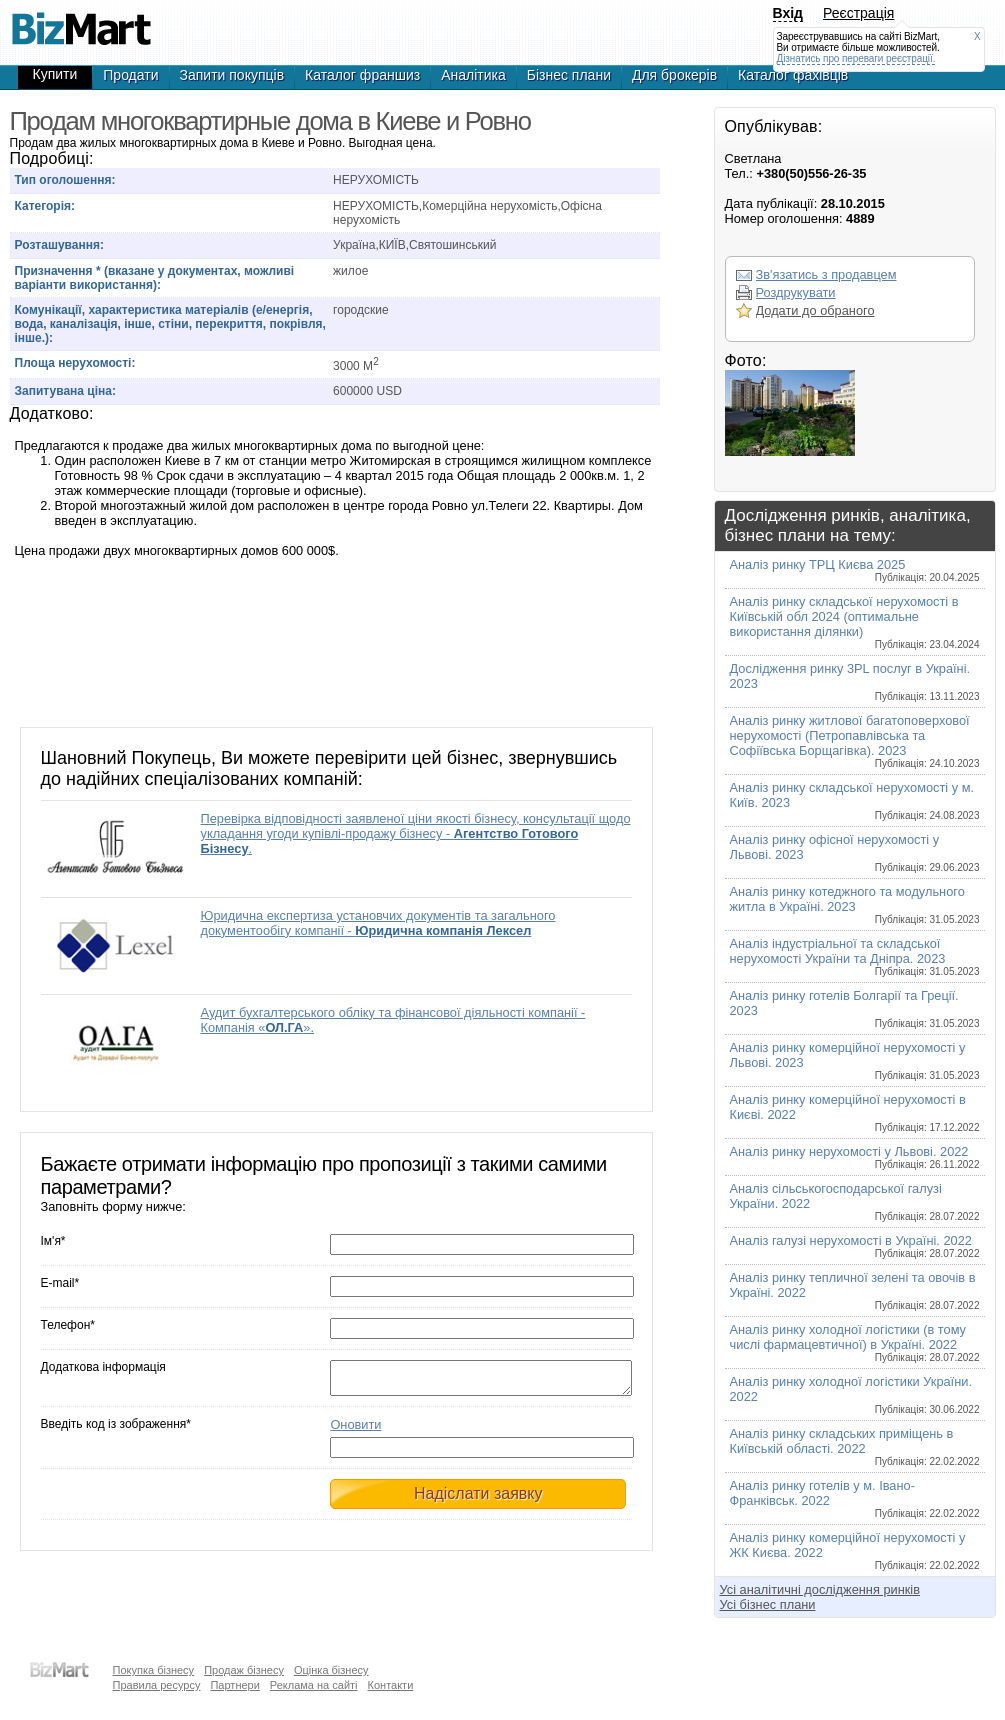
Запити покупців (232, 75)
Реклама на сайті (314, 1685)
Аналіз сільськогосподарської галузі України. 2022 (855, 1201)
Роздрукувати (796, 292)
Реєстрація (858, 13)
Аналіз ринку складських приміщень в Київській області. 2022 (855, 1446)
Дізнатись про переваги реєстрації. (856, 58)
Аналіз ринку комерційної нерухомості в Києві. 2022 (855, 1112)
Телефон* (68, 1325)
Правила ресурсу (157, 1685)
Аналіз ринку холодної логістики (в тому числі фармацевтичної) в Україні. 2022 (855, 1342)
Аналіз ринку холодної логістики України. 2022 (855, 1394)
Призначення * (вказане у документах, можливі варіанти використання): (155, 278)
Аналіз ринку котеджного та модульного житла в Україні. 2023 (855, 904)
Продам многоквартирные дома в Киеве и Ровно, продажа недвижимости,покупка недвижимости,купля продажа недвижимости (82, 20)
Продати (130, 75)
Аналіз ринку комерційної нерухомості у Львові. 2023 (855, 1060)
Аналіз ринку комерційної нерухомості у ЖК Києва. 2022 (855, 1550)
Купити (55, 74)
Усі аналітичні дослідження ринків (820, 1589)
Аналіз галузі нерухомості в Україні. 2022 (855, 1246)
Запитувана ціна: (65, 391)
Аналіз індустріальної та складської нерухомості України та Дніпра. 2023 (855, 956)
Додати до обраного (815, 310)
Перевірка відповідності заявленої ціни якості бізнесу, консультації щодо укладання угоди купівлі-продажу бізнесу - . (416, 833)
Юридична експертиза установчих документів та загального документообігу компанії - (378, 923)
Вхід (788, 13)
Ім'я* (53, 1241)
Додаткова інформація (103, 1367)
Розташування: (59, 245)
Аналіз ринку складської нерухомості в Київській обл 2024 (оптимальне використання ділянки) (855, 622)
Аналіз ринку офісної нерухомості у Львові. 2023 (855, 852)
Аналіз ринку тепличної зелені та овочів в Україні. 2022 (855, 1290)
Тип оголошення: (65, 180)
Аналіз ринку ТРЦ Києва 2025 (855, 570)
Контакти (391, 1685)
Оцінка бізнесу (331, 1670)
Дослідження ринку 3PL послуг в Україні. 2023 (855, 681)
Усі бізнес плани (768, 1604)
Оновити (355, 1430)
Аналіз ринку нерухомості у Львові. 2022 (855, 1157)
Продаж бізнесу (244, 1670)
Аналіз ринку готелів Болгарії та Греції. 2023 (855, 1008)
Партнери (234, 1685)
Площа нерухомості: (75, 363)
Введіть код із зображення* (116, 1430)
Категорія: (45, 206)
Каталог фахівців (793, 75)
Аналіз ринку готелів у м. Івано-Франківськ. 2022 (855, 1498)
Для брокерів (674, 75)
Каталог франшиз (362, 75)
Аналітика (473, 75)
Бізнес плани (569, 75)
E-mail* (60, 1283)
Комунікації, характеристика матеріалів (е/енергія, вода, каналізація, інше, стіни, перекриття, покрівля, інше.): (170, 324)
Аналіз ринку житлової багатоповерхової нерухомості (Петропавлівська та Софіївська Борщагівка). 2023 (855, 741)
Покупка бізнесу (154, 1670)
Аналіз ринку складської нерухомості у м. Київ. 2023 (855, 800)
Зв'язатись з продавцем (826, 274)
